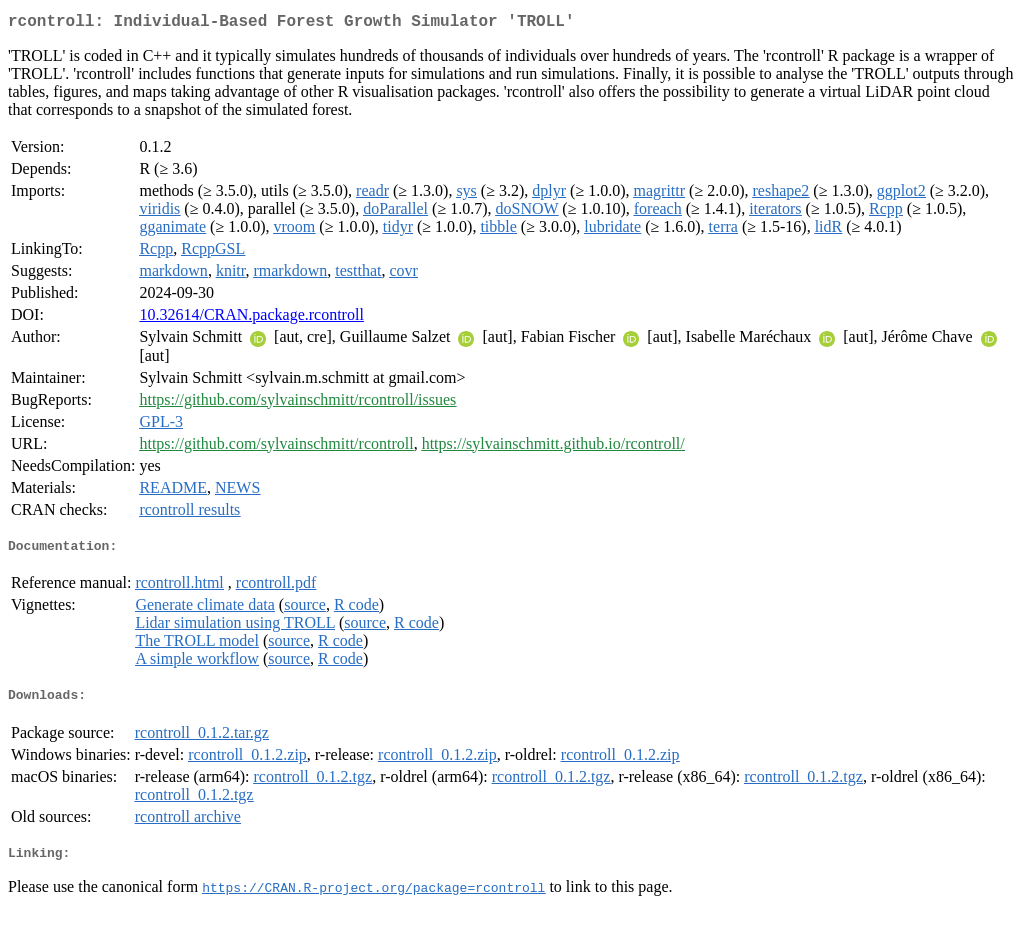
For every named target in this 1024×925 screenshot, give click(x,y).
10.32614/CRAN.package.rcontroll (251, 318)
